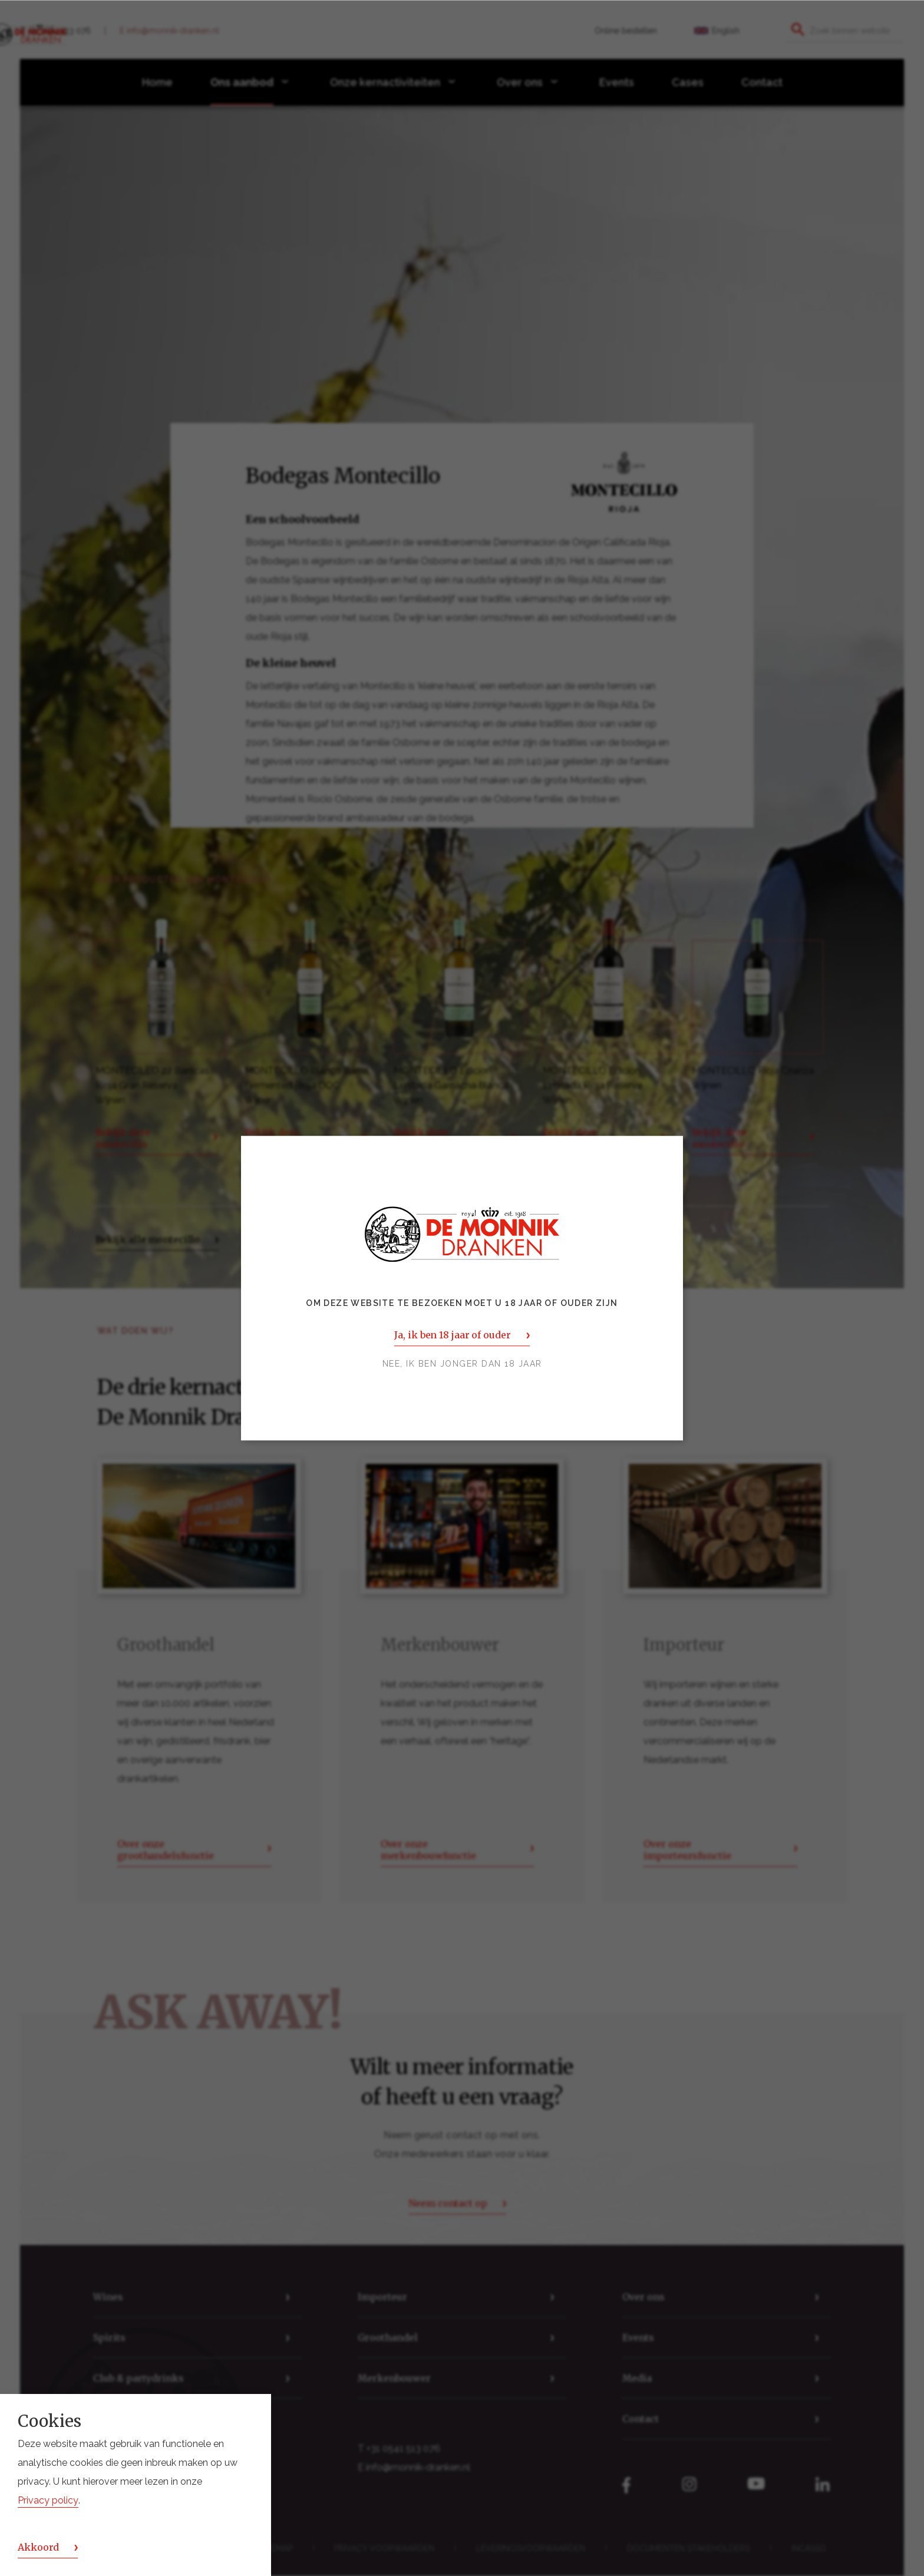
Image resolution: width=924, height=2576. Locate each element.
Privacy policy (48, 2500)
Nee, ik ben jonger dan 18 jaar (462, 1363)
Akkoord (38, 2547)
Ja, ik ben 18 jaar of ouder (452, 1335)
